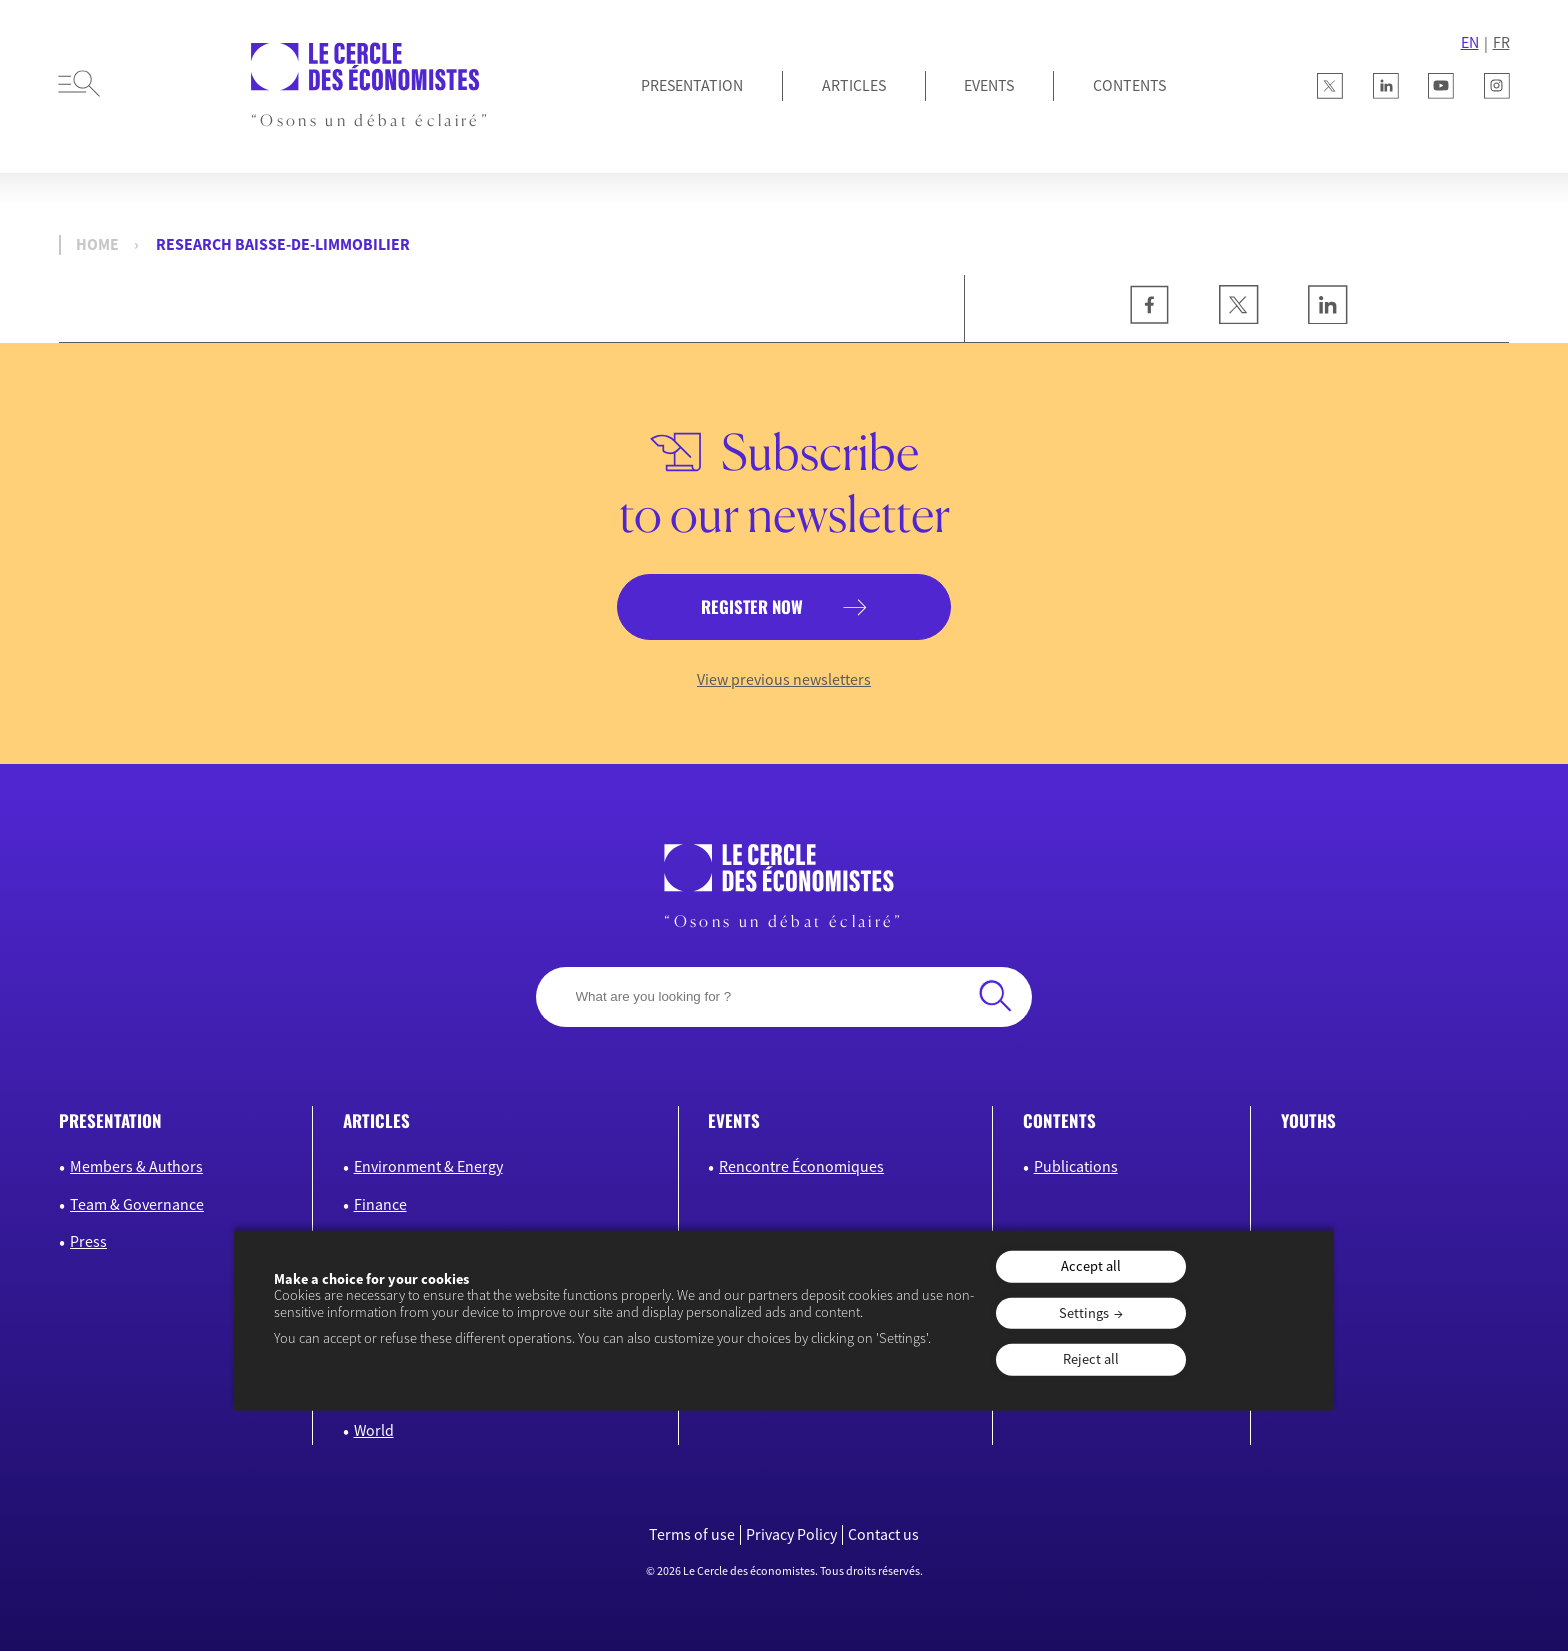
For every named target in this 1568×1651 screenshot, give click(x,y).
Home (97, 244)
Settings (1084, 1312)
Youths (1308, 1120)
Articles (854, 85)
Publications (1076, 1166)
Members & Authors (136, 1166)
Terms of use (692, 1534)
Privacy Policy (791, 1534)
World (374, 1430)
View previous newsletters (784, 679)
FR (1501, 42)
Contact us (883, 1534)
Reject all (1091, 1359)
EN (1470, 42)
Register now (752, 606)
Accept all (1091, 1266)
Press (88, 1241)
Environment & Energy (428, 1166)
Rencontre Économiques (801, 1166)
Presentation (692, 85)
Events (989, 85)
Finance (380, 1204)
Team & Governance (137, 1204)
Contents (1129, 85)
